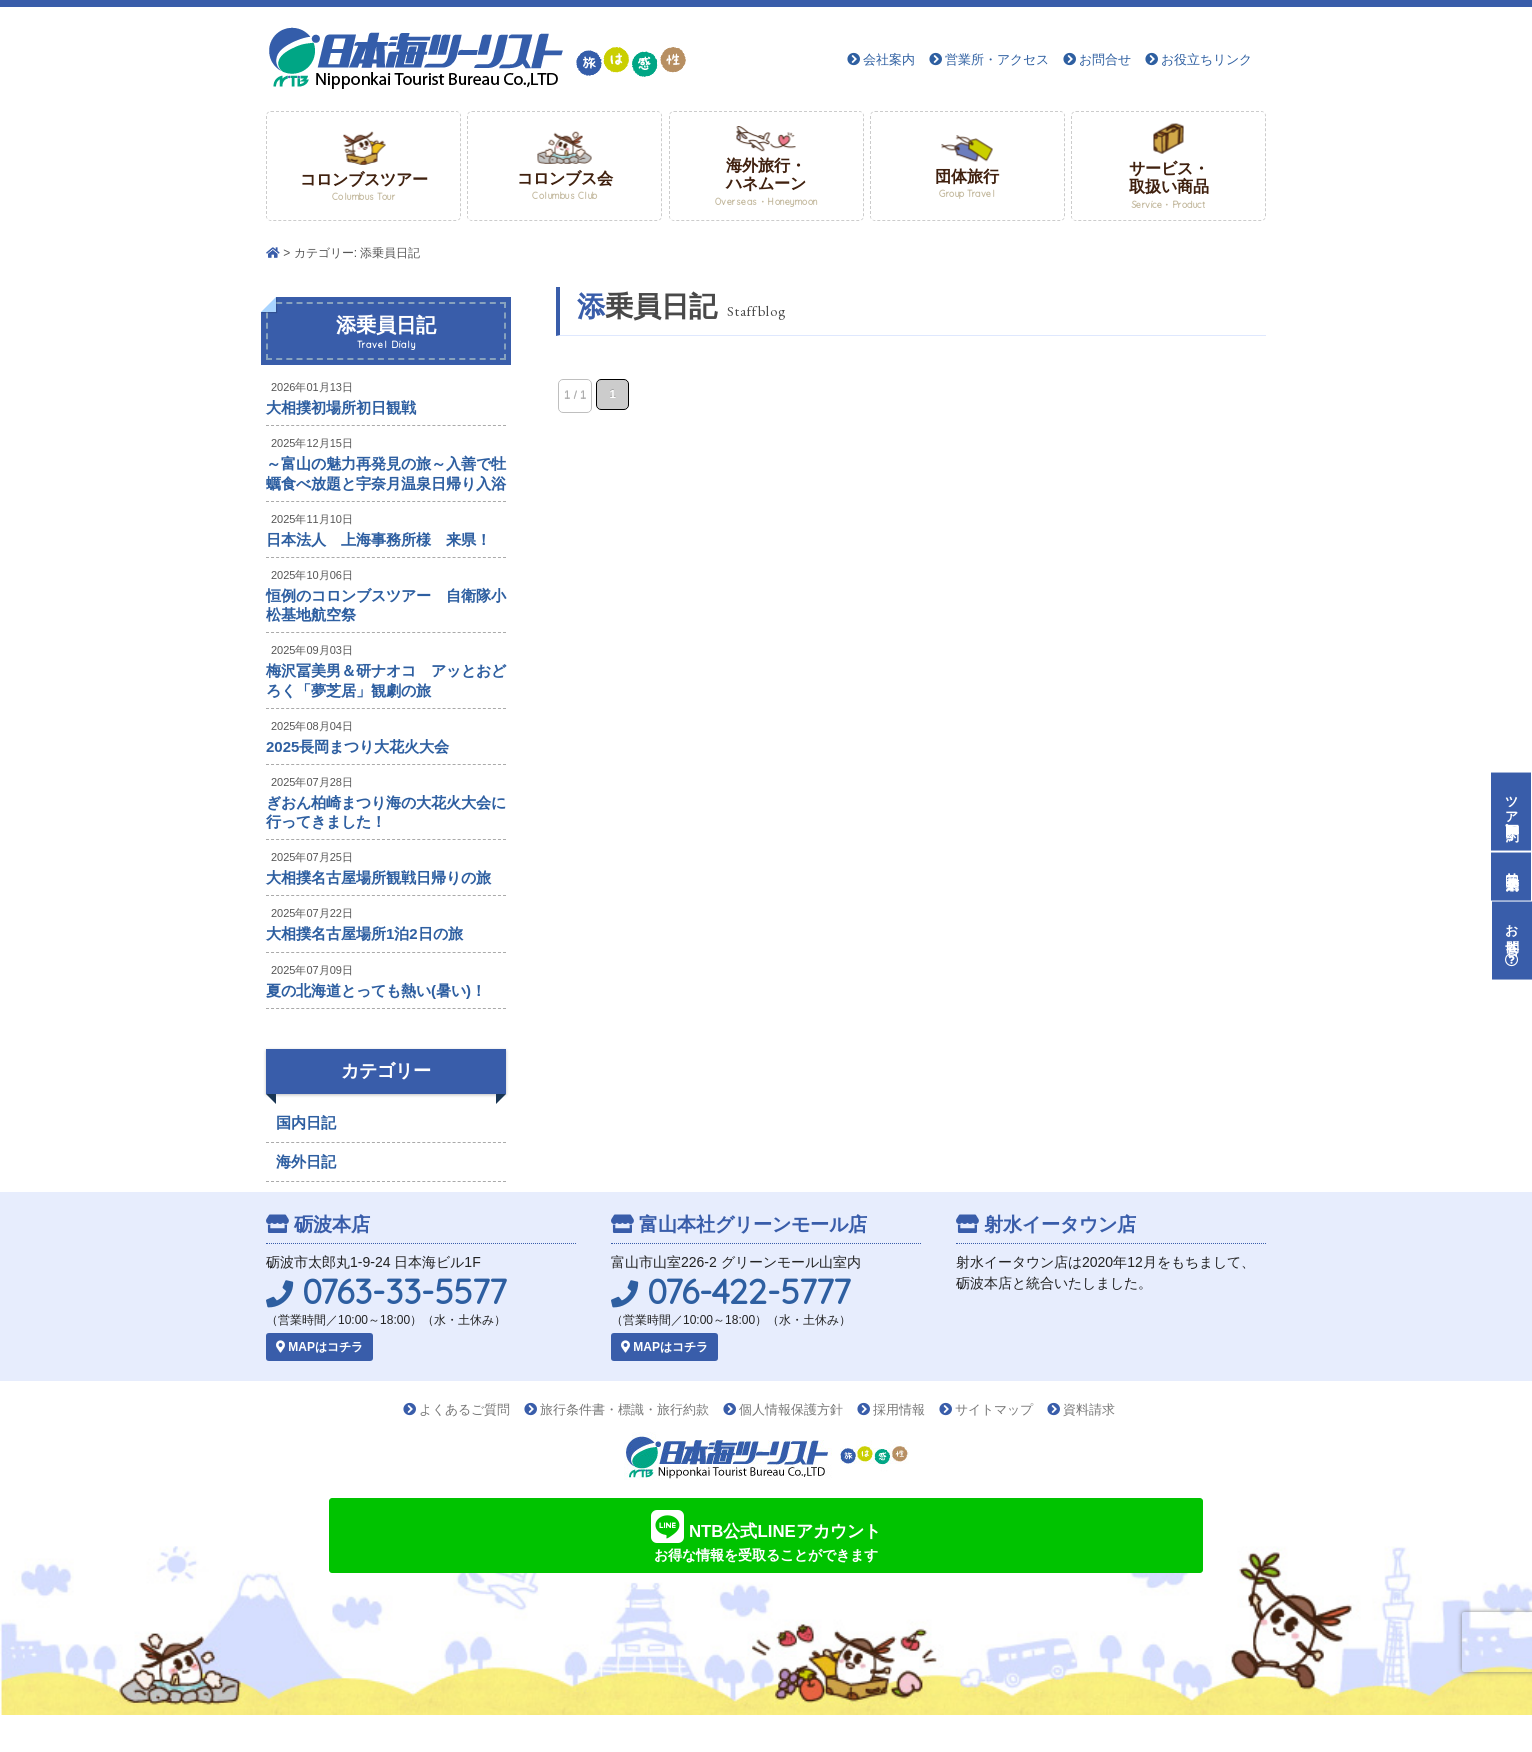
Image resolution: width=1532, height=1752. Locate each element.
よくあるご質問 (464, 1409)
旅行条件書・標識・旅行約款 (624, 1409)
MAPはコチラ (319, 1347)
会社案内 (889, 59)
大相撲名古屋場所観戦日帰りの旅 (378, 877)
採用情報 (899, 1409)
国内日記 (306, 1122)
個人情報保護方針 (791, 1409)
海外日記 (306, 1161)
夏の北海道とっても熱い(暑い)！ (376, 990)
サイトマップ (994, 1409)
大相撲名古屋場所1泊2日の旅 (364, 933)
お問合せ (1105, 59)
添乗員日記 (386, 333)
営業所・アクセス (997, 59)
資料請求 (1089, 1409)
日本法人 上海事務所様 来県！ (378, 539)
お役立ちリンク (1206, 59)
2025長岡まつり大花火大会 (357, 746)
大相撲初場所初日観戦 (341, 407)
